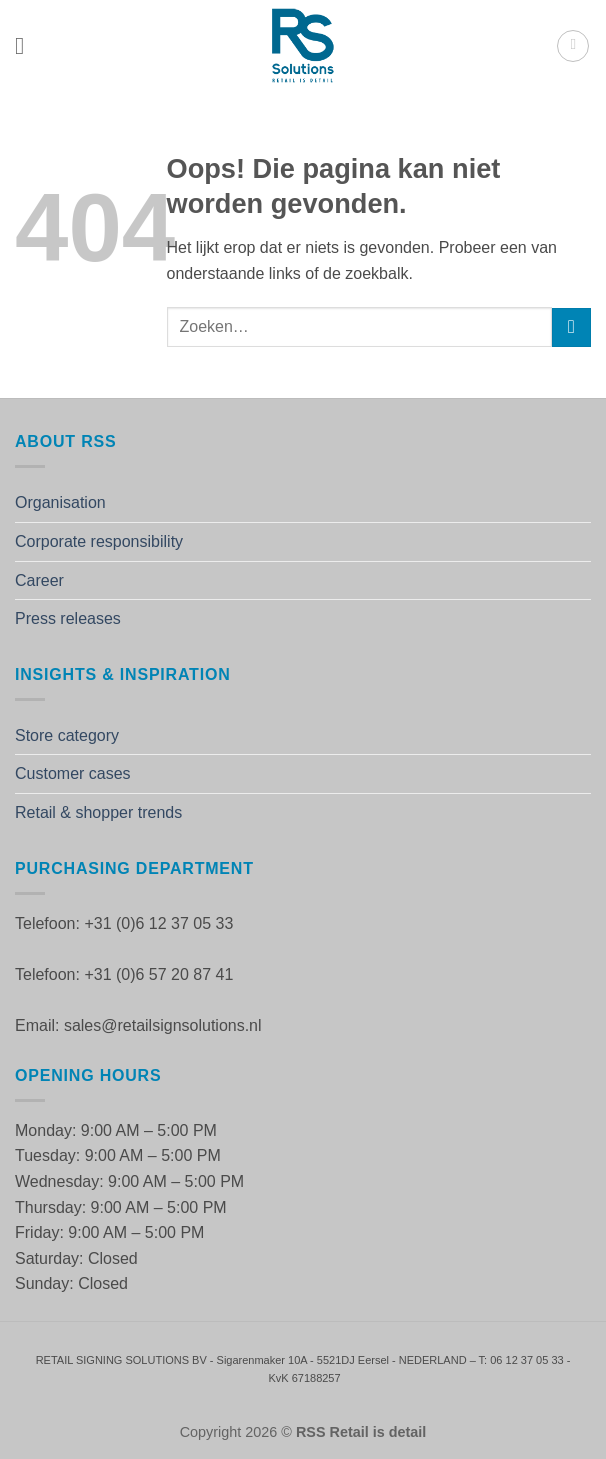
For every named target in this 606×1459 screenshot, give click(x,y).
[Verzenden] (571, 327)
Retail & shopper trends (98, 812)
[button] (27, 45)
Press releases (68, 618)
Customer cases (73, 773)
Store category (67, 735)
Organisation (60, 502)
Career (39, 580)
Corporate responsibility (99, 541)
